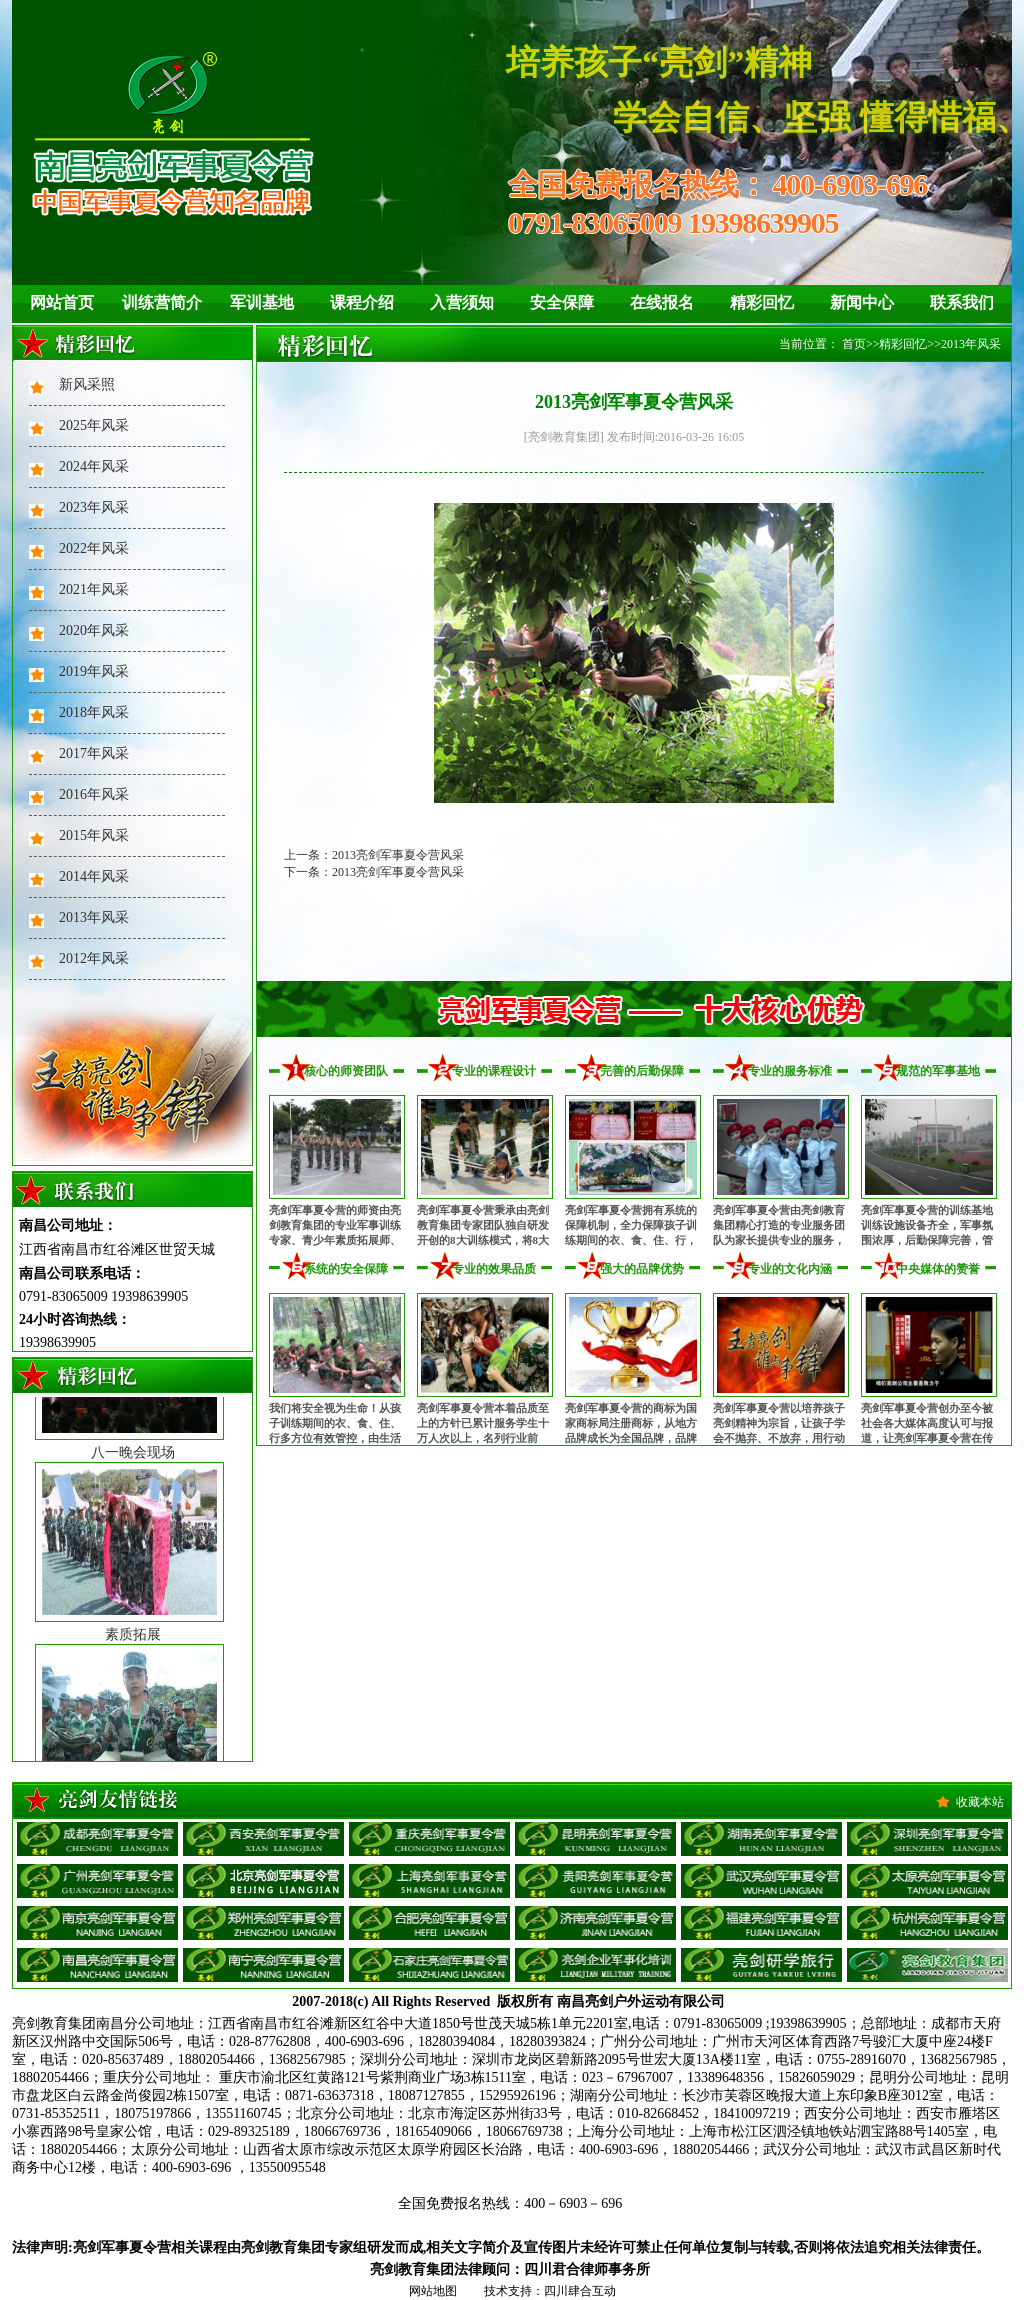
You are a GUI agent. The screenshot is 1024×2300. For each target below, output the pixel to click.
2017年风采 (94, 753)
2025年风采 (94, 425)
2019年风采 (94, 671)
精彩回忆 (762, 302)
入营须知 (462, 302)
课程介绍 (362, 302)
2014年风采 (94, 876)
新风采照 (87, 384)
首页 (854, 344)
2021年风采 (94, 589)
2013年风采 (94, 917)
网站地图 (433, 2291)
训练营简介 (162, 302)
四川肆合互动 (580, 2291)
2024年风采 (94, 466)
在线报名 (662, 302)
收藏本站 (980, 1802)
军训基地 (262, 302)
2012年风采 (94, 958)
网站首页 (62, 302)
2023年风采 (94, 507)
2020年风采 (94, 630)
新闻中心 (862, 302)
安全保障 (562, 302)
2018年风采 (94, 712)
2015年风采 (94, 835)
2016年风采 (94, 794)
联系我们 (962, 302)
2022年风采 (94, 548)
